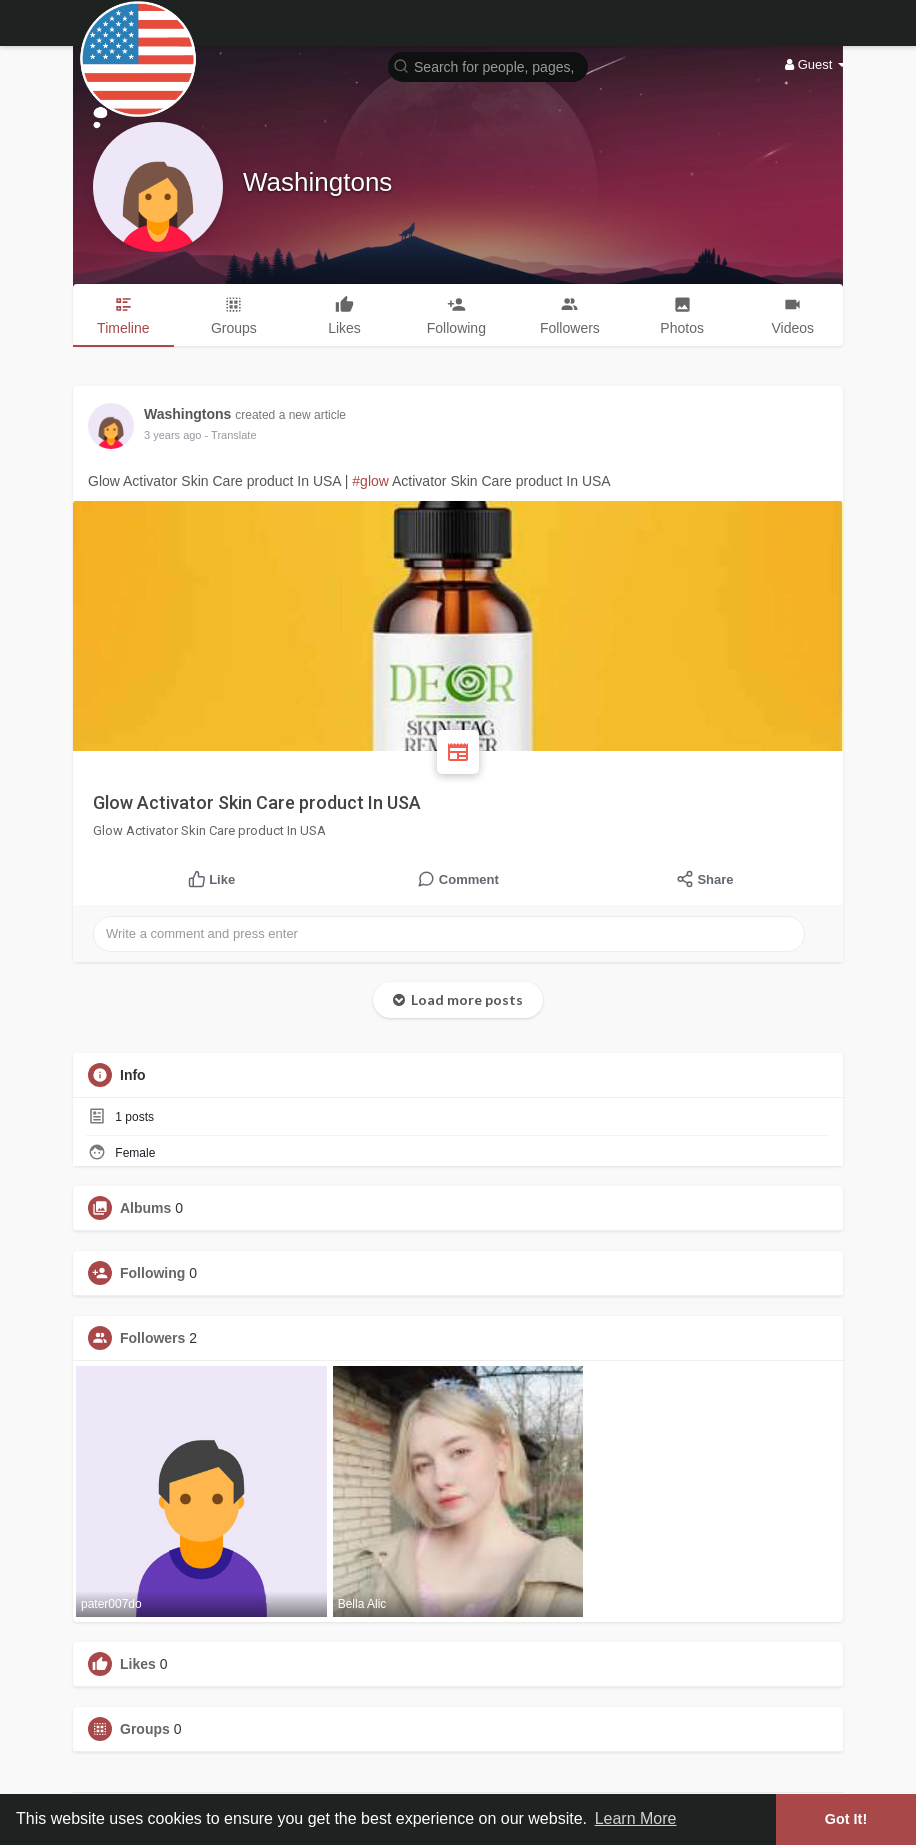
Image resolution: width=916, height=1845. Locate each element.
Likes (138, 1664)
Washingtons (317, 182)
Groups (145, 1729)
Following (152, 1273)
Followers (152, 1338)
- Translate (231, 435)
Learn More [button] (636, 1818)
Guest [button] (815, 64)
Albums (145, 1208)
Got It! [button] (846, 1819)
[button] (488, 65)
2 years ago (172, 435)
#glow (370, 481)
